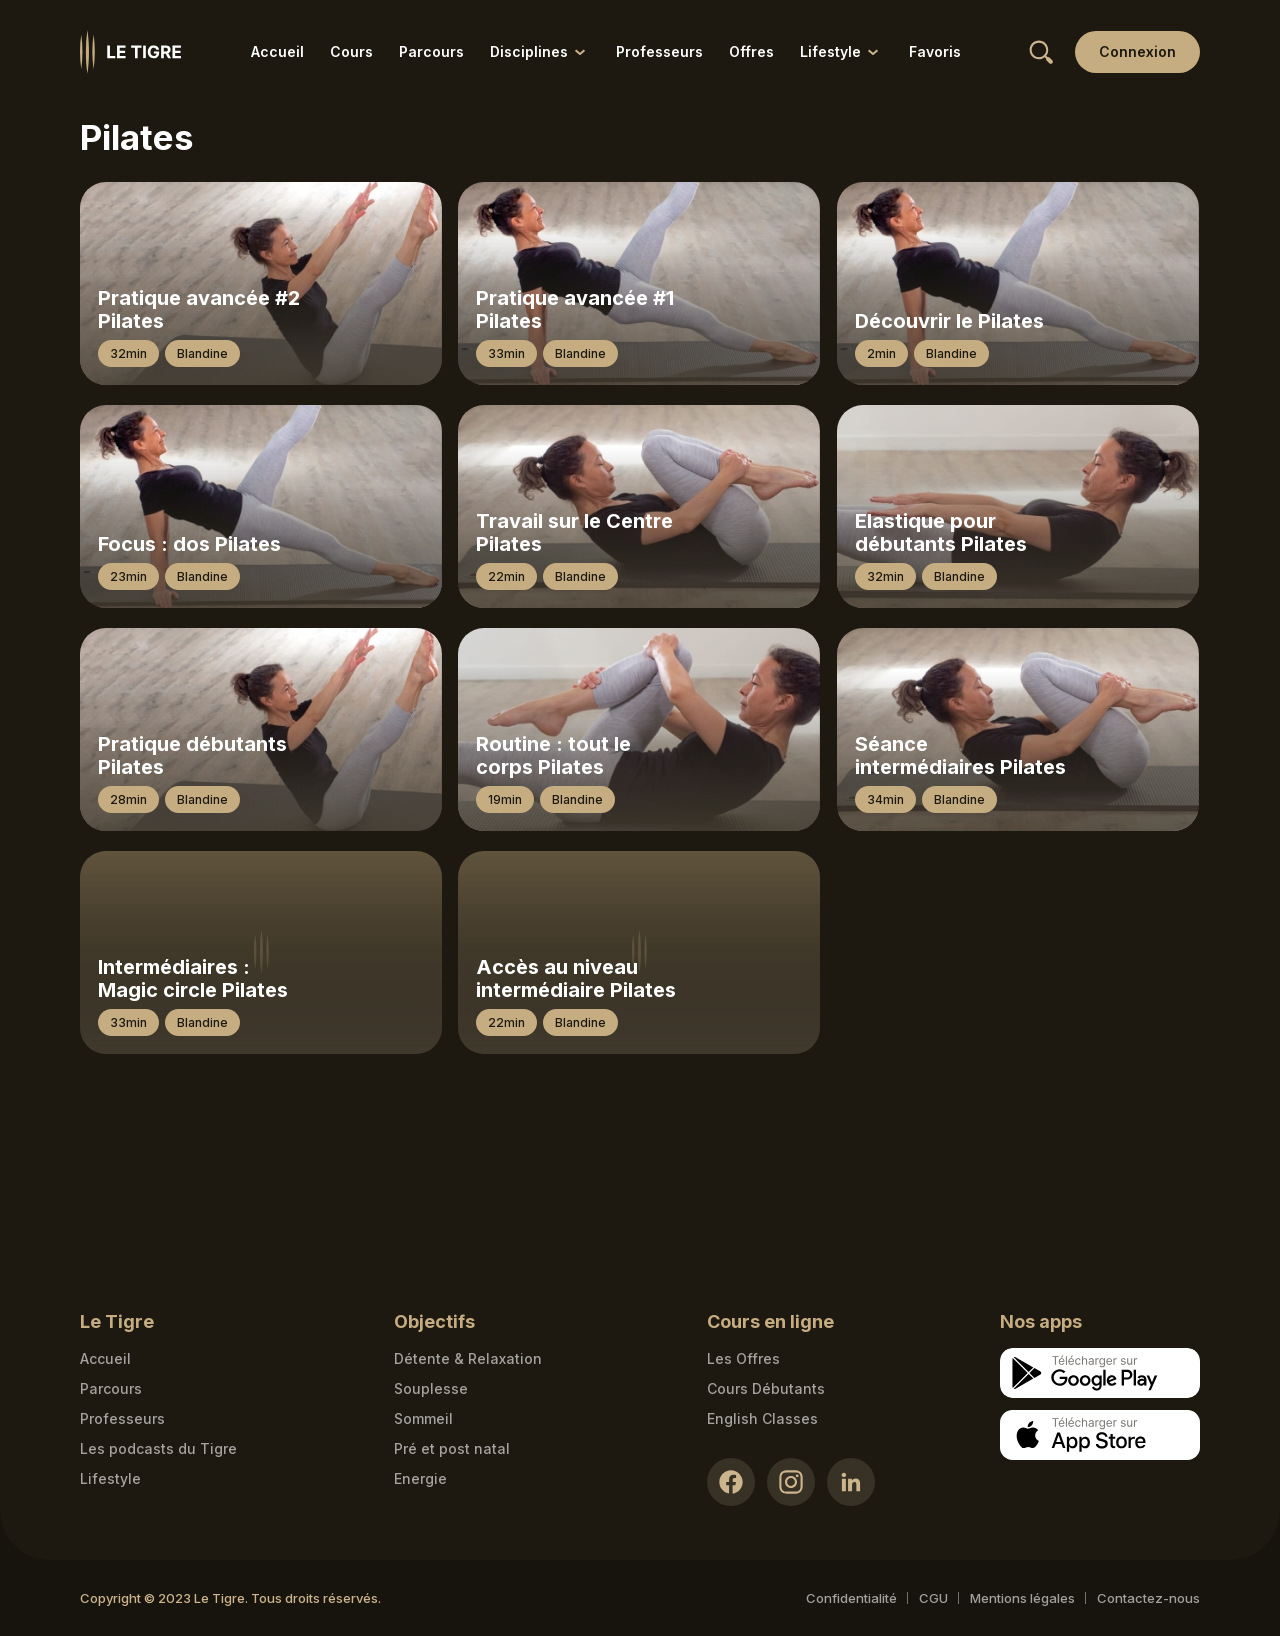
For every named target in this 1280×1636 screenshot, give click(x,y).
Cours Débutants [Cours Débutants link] (766, 1388)
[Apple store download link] (1100, 1435)
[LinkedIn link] (851, 1482)
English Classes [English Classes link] (762, 1418)
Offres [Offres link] (751, 51)
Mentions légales (1022, 1598)
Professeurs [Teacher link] (122, 1418)
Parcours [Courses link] (111, 1388)
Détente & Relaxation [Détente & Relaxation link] (468, 1358)
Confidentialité (851, 1598)
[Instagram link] (791, 1482)
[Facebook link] (731, 1482)
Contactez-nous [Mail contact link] (1148, 1598)
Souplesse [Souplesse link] (431, 1388)
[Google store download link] (1100, 1373)
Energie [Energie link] (420, 1478)
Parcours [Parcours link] (431, 51)
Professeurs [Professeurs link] (659, 51)
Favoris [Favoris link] (935, 51)
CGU (933, 1598)
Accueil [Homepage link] (105, 1358)
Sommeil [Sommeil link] (423, 1418)
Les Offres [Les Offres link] (743, 1358)
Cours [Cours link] (351, 51)
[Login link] (1137, 52)
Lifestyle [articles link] (110, 1478)
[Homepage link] (130, 52)
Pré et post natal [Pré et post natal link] (452, 1448)
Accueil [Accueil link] (277, 51)
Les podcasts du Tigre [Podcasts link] (158, 1448)
